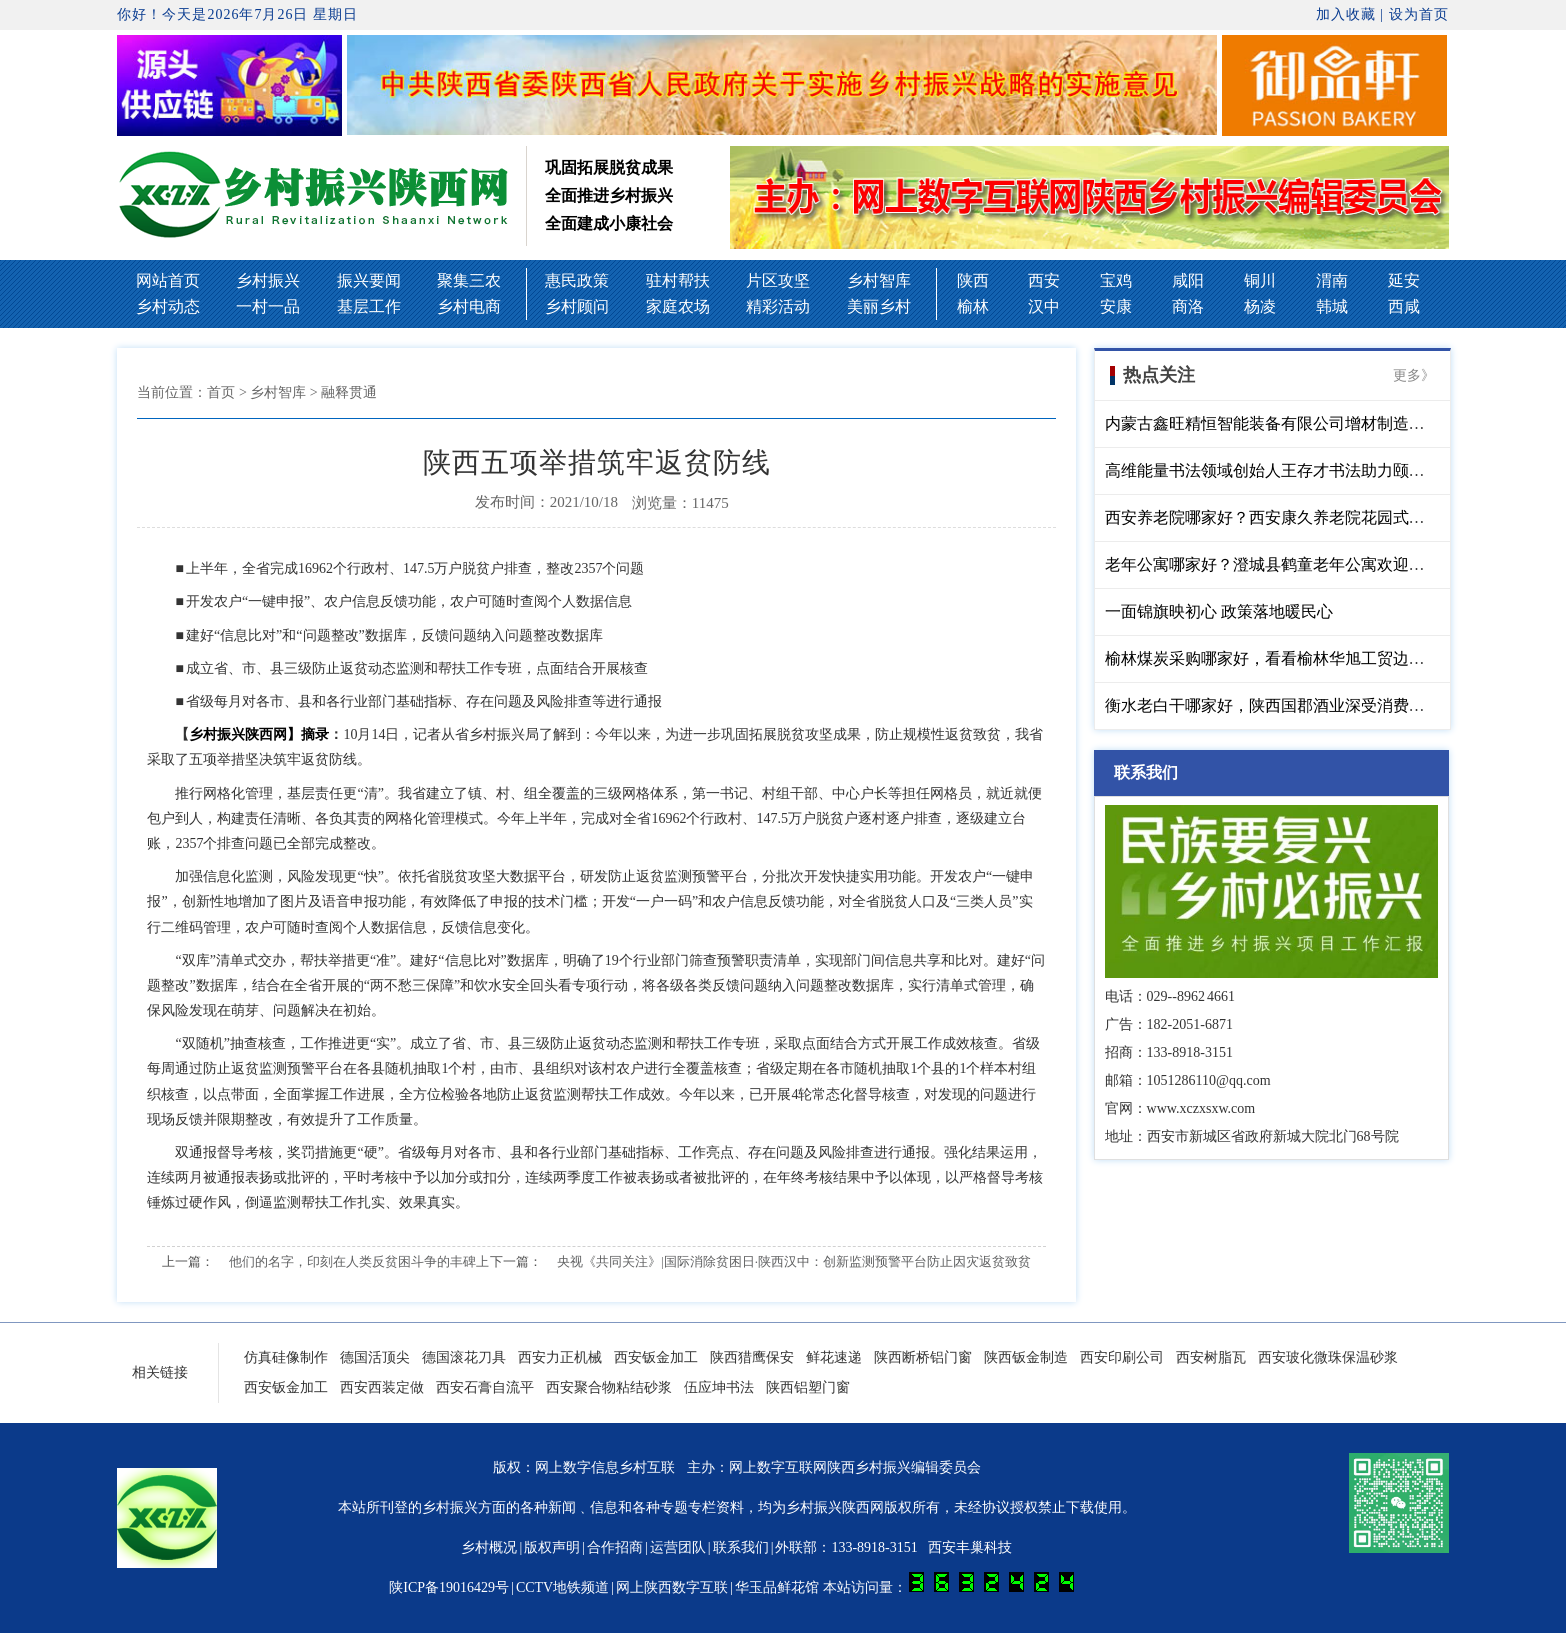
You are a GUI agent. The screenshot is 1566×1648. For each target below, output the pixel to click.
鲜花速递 (834, 1357)
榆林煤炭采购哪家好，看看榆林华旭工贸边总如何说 (1289, 658)
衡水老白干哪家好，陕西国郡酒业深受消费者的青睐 (1289, 705)
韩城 (1332, 306)
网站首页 (168, 280)
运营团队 (678, 1547)
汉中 (1044, 306)
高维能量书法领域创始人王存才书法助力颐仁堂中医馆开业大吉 (1329, 470)
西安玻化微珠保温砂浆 (1328, 1357)
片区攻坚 (778, 280)
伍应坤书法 (719, 1387)
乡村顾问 (577, 306)
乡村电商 (469, 306)
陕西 (973, 280)
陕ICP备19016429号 (449, 1587)
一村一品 (268, 306)
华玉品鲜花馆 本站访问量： (904, 1587)
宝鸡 (1116, 280)
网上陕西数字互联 (672, 1587)
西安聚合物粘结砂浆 (609, 1387)
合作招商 (615, 1547)
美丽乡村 (879, 306)
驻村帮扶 (678, 280)
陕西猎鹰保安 (752, 1357)
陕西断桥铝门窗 (923, 1357)
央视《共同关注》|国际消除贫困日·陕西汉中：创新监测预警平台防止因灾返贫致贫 (794, 1261)
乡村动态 (168, 306)
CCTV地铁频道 (562, 1587)
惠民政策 (577, 280)
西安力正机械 (560, 1357)
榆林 (973, 306)
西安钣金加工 (656, 1357)
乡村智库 (879, 280)
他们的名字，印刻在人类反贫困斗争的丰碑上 (359, 1261)
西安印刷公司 (1122, 1357)
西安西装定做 (382, 1387)
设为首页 (1419, 14)
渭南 (1332, 280)
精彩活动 (778, 306)
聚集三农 (469, 280)
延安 (1404, 280)
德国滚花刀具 (464, 1357)
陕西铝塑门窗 (808, 1387)
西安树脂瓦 (1211, 1357)
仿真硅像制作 (286, 1357)
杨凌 (1260, 306)
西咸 (1404, 306)
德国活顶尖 (375, 1357)
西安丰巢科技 (970, 1547)
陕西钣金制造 (1026, 1357)
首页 (221, 392)
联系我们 (741, 1547)
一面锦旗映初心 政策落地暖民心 (1219, 611)
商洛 (1188, 306)
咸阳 (1188, 280)
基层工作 (369, 306)
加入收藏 (1346, 14)
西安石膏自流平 (485, 1387)
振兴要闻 (369, 280)
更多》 (1414, 375)
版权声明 (552, 1547)
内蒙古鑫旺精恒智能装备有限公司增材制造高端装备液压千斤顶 (1329, 423)
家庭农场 (678, 306)
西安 (1044, 280)
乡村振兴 (268, 280)
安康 (1116, 306)
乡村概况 (489, 1547)
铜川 (1260, 280)
